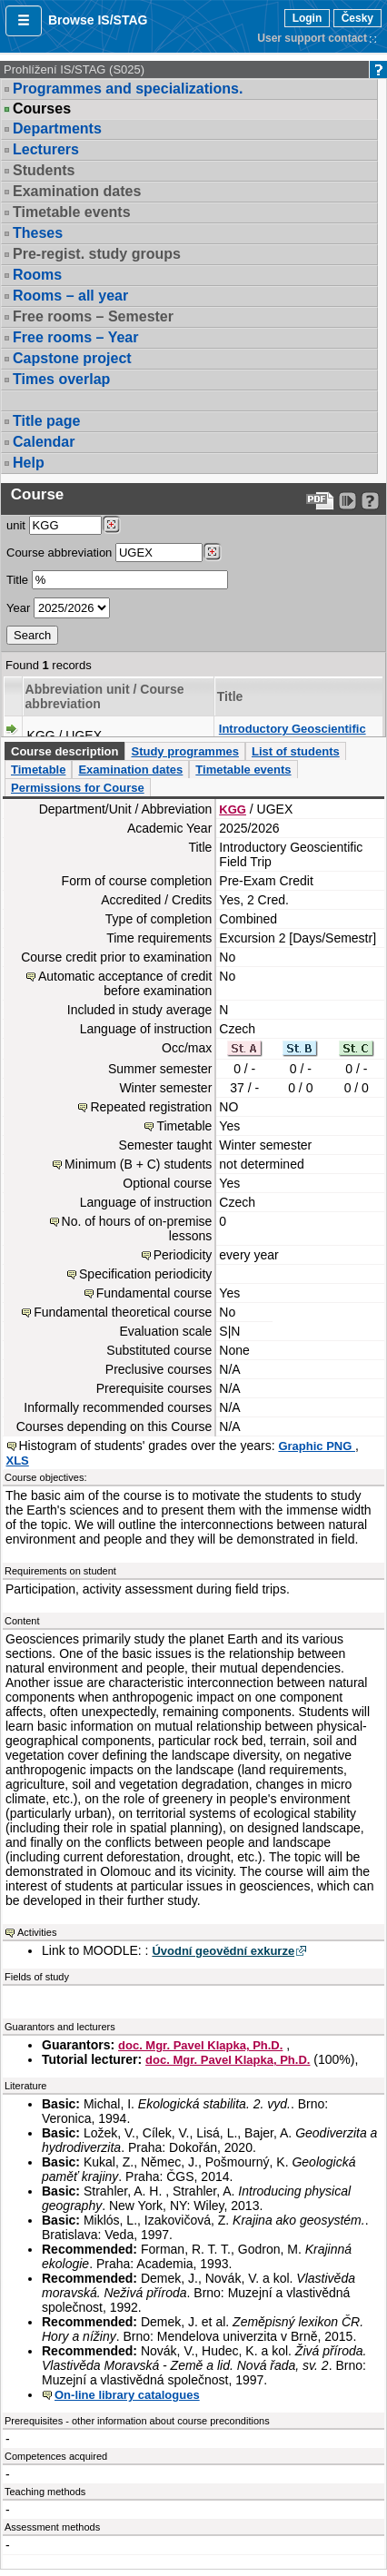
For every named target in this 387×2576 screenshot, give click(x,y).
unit (15, 525)
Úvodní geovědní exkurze (223, 1951)
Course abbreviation (59, 552)
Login (307, 18)
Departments (57, 128)
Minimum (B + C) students (138, 1164)
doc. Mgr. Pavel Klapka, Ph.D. (200, 2045)
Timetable (38, 769)
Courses (42, 109)
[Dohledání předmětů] (212, 552)
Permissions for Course (77, 788)
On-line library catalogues (127, 2395)
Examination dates (77, 191)
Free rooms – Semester (93, 316)
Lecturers (46, 149)
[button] (23, 20)
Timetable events (72, 212)
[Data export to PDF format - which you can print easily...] (320, 500)
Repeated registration (151, 1107)
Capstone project (72, 358)
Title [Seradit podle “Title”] (230, 696)
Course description (64, 751)
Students (43, 170)
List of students (296, 751)
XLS (17, 1460)
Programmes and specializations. (128, 88)
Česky (357, 18)
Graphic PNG (316, 1446)
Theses (38, 233)
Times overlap (61, 379)
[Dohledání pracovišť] (111, 525)
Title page (46, 421)
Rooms (37, 274)
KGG (232, 809)
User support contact (312, 38)
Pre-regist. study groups (97, 254)
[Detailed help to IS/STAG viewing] (370, 500)
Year (18, 608)
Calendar (43, 441)
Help (29, 462)
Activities (36, 1932)
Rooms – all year (70, 295)
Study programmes (184, 751)
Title (17, 580)
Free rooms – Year (75, 337)
